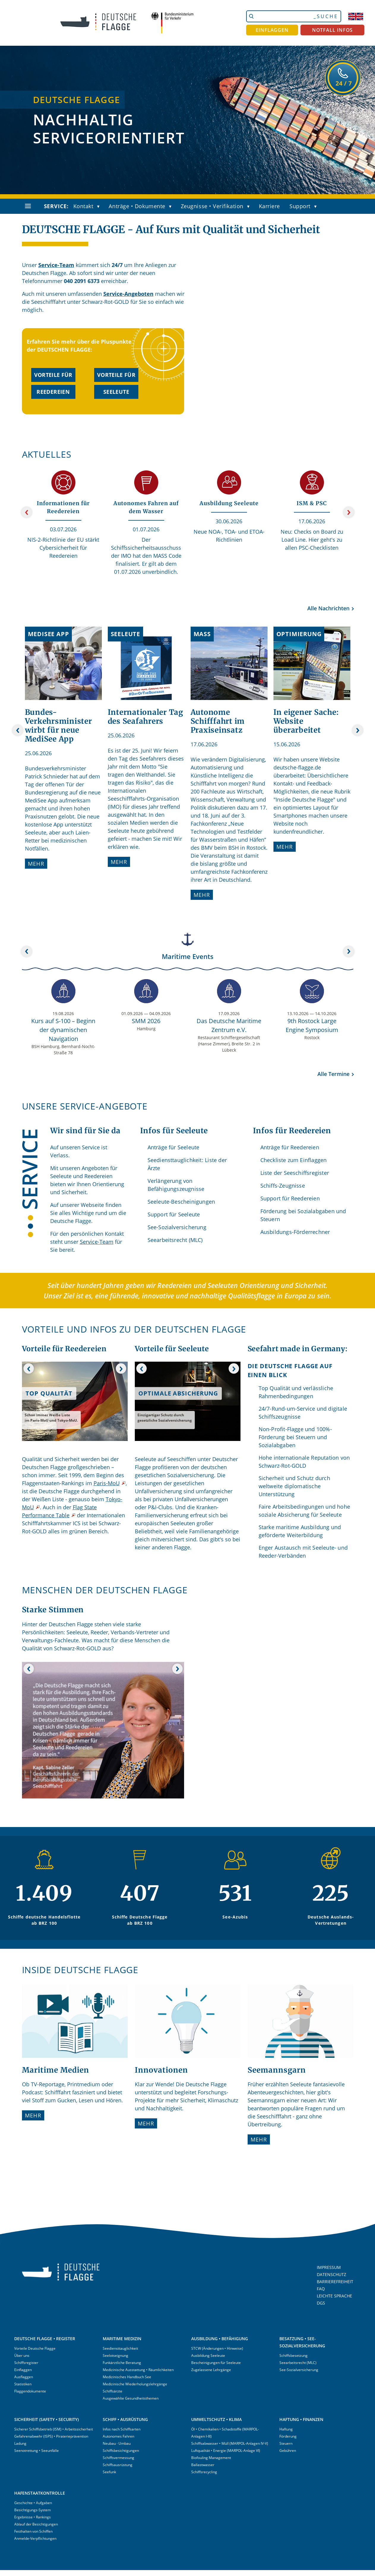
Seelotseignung (115, 2355)
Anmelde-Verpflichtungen (35, 2538)
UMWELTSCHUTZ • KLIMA (216, 2419)
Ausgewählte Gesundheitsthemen (131, 2398)
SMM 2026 (146, 1021)
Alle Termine (333, 1073)
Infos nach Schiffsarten (121, 2429)
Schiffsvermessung (118, 2457)
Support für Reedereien (290, 1198)
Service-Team (56, 264)
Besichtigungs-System (32, 2509)
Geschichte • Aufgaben (33, 2502)
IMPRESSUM (329, 2267)
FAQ (321, 2288)
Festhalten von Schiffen (33, 2531)
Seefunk (109, 2471)
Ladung (20, 2443)
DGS (321, 2303)
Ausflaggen (23, 2376)
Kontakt (83, 206)
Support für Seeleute (174, 1214)
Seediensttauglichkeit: (175, 1160)
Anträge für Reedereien (289, 1147)
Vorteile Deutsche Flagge (35, 2348)
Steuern (285, 2443)
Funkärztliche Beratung (122, 2362)
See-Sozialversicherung (177, 1227)
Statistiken (22, 2384)
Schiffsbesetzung (293, 2355)
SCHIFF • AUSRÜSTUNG (125, 2419)
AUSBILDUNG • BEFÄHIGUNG (219, 2338)
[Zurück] (26, 512)
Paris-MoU (107, 1483)
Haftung (286, 2429)
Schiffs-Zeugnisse (282, 1185)
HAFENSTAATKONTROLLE (39, 2493)
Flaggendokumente (30, 2391)
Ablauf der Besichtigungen (36, 2524)
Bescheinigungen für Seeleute (216, 2362)
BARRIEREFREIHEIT (335, 2281)
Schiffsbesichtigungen (121, 2450)
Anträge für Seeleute (174, 1147)
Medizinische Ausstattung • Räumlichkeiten (138, 2369)
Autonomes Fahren (118, 2436)
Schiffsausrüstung (117, 2464)
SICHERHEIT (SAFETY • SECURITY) (46, 2419)
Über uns (21, 2355)
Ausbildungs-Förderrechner (295, 1231)
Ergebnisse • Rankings (32, 2517)
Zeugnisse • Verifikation (212, 206)
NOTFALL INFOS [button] (332, 30)
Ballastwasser (202, 2464)
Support (300, 206)
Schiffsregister (26, 2362)
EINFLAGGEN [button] (272, 30)
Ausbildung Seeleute (208, 2355)
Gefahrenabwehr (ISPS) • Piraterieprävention (51, 2436)
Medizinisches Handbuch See (127, 2376)
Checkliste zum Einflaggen (293, 1160)
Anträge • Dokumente (137, 206)
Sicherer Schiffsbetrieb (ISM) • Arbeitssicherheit (53, 2429)
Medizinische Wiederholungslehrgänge (135, 2384)
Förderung (288, 2436)
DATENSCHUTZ (331, 2274)
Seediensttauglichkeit (120, 2348)
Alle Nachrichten (328, 608)
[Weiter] (349, 512)
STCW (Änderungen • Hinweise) (217, 2348)
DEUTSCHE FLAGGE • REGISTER (44, 2338)
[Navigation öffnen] (28, 206)
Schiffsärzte (112, 2391)
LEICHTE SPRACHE (334, 2296)
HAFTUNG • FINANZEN (301, 2419)
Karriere (269, 206)
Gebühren (287, 2450)
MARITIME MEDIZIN (122, 2338)
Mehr (36, 863)
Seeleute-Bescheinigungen (181, 1201)
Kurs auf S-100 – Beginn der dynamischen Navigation (63, 1030)
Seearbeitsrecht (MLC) (175, 1239)
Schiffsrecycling (204, 2471)
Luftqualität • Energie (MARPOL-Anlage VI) (225, 2450)
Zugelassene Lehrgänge (211, 2369)
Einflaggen (23, 2369)
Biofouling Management (211, 2457)
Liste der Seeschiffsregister (294, 1172)
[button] (99, 207)
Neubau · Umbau (117, 2443)
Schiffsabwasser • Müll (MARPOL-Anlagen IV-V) (229, 2443)
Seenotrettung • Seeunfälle (36, 2450)
